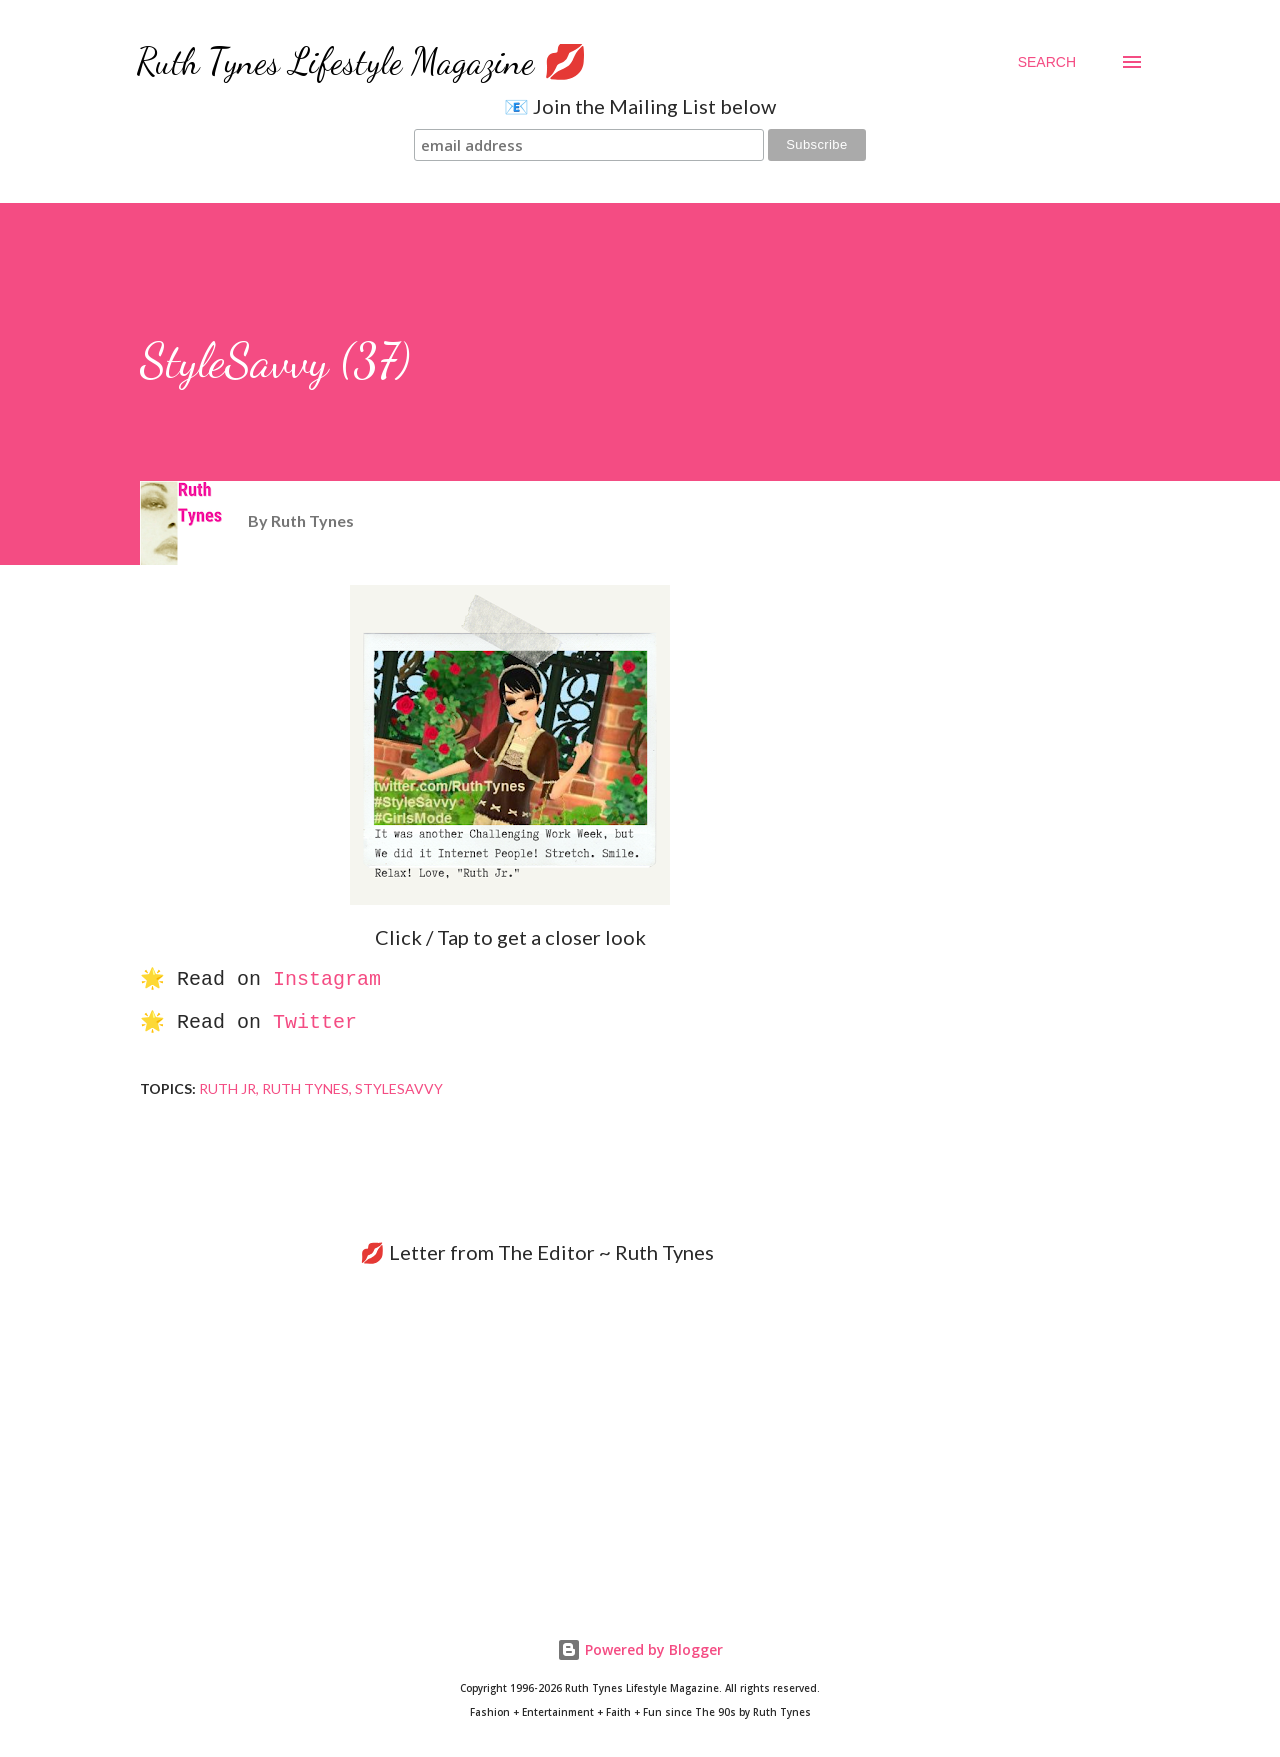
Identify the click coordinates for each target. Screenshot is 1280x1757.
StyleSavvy (399, 1088)
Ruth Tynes (305, 1088)
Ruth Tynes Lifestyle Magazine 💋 (362, 61)
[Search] (1047, 62)
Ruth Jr (227, 1088)
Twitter (315, 1022)
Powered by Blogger (640, 1649)
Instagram (327, 979)
